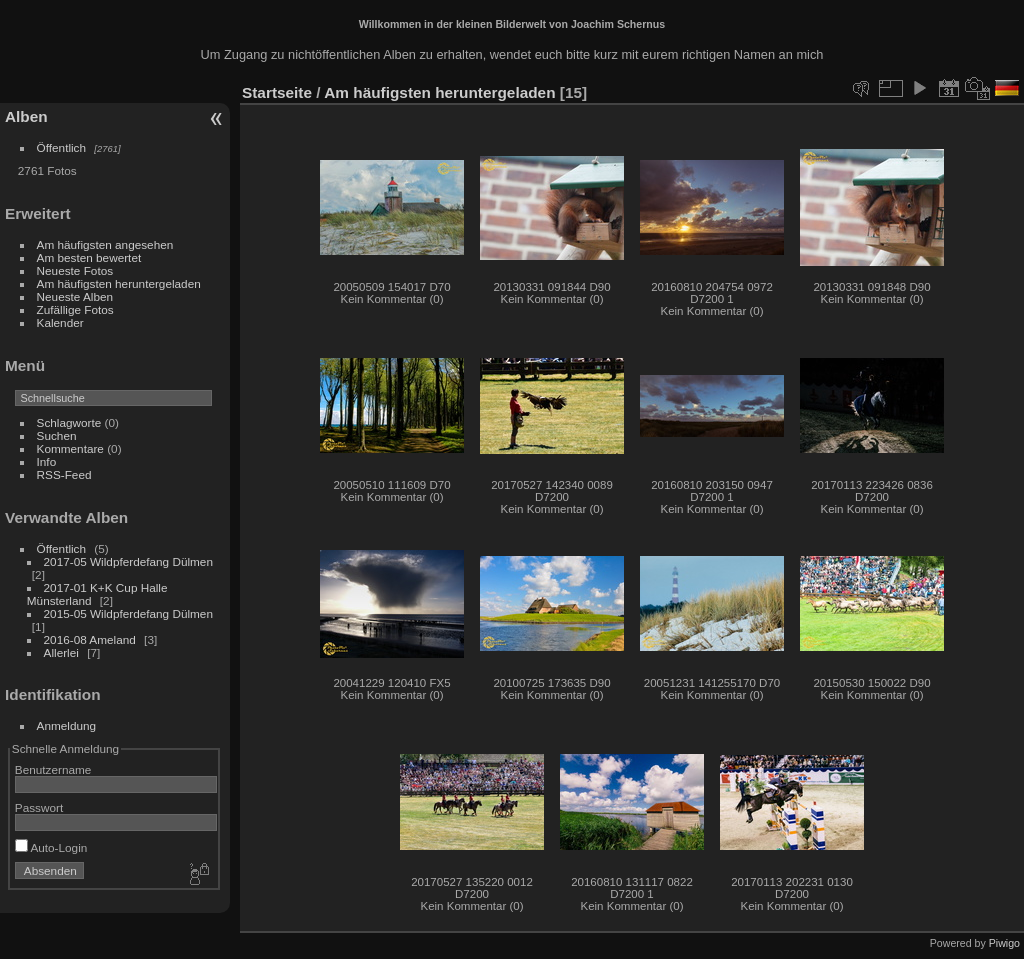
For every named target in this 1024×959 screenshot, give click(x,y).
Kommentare (70, 448)
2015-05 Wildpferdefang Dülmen (128, 613)
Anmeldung (67, 725)
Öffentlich (62, 147)
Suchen (57, 435)
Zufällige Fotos (75, 309)
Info (47, 461)
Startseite (277, 92)
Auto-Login (51, 847)
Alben (26, 116)
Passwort (39, 807)
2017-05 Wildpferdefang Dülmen (128, 561)
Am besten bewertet (89, 257)
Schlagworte (69, 422)
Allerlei (61, 652)
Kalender (60, 322)
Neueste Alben (75, 296)
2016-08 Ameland (90, 639)
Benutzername (53, 769)
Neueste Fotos (75, 270)
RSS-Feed (64, 474)
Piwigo (1004, 943)
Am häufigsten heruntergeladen (119, 283)
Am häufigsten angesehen (105, 244)
